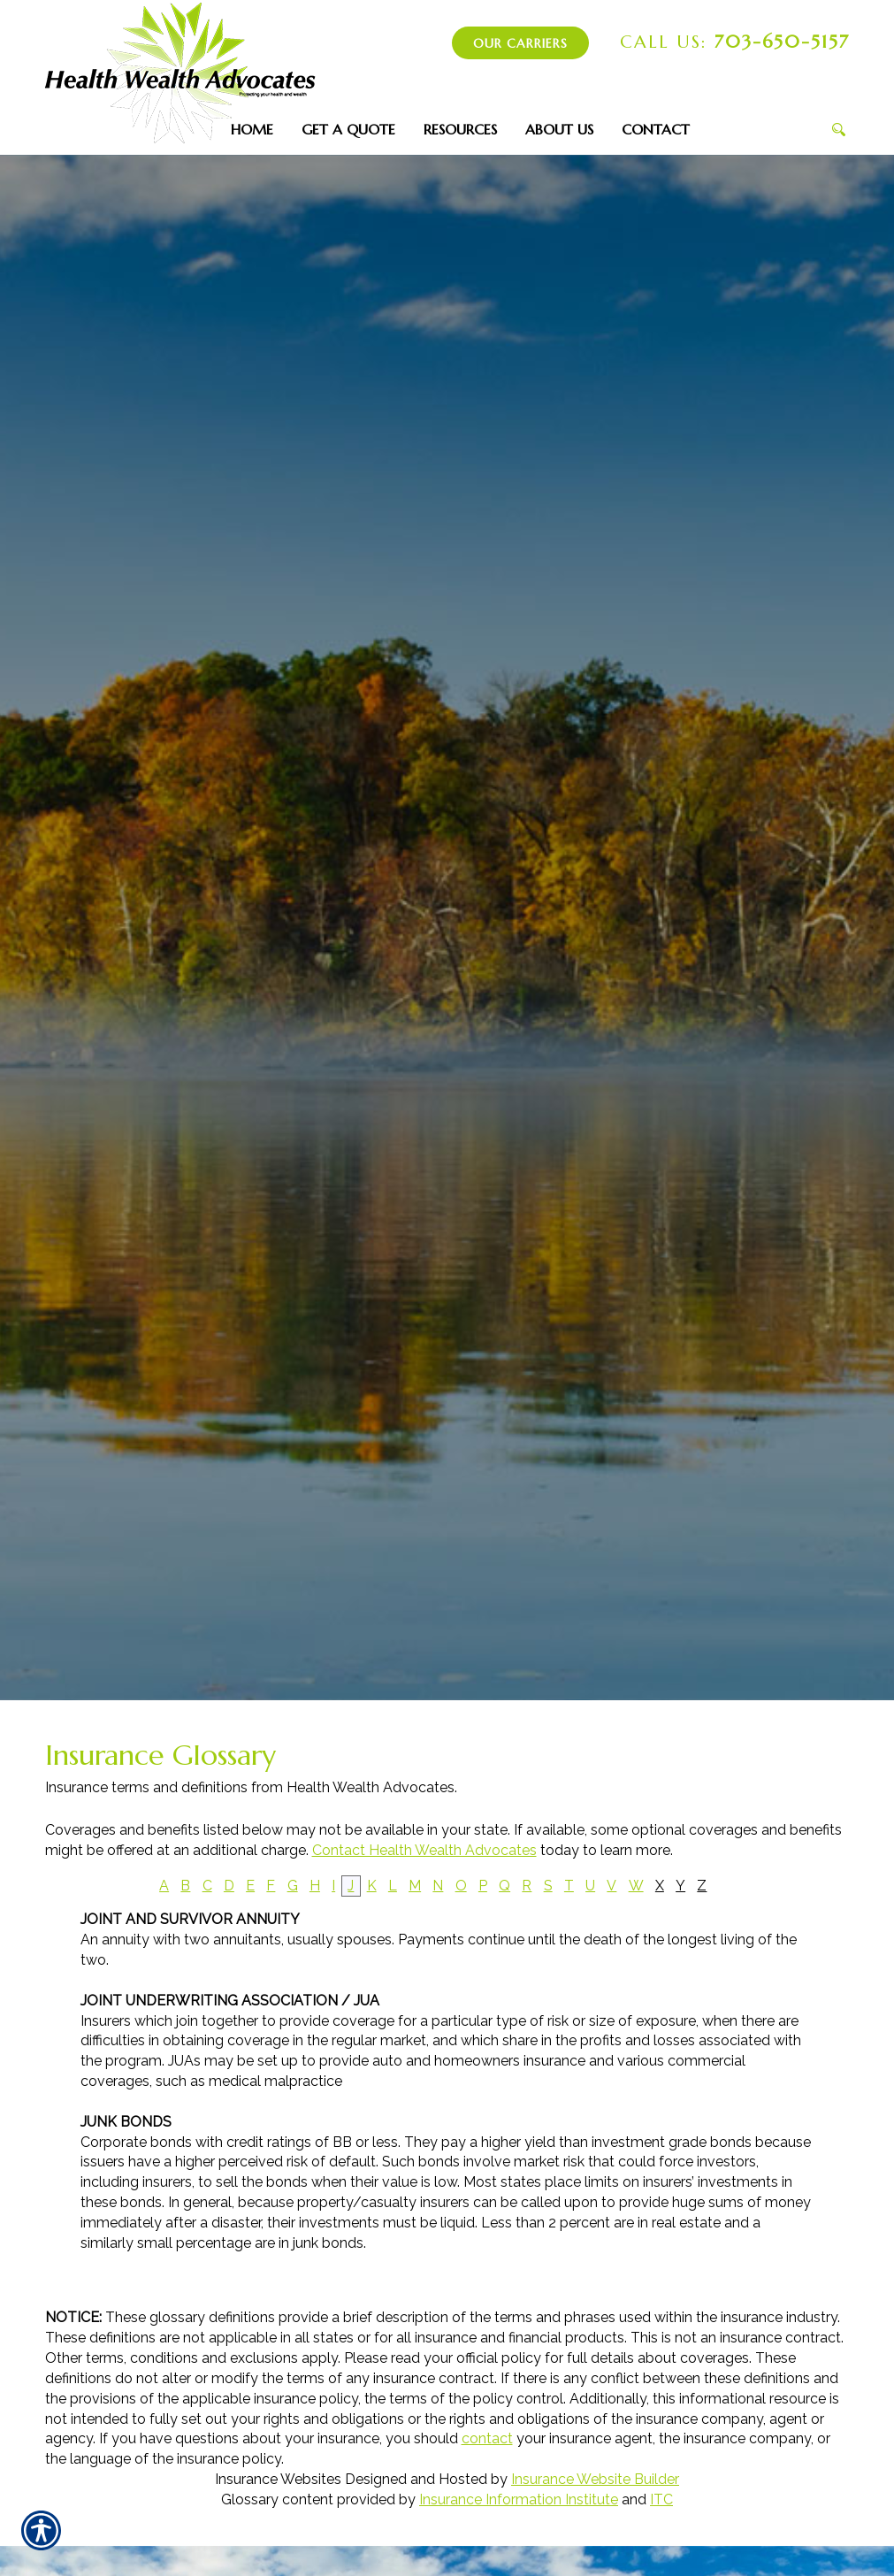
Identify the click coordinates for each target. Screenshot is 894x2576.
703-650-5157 (735, 42)
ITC (661, 2499)
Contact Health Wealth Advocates (424, 1850)
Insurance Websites (278, 2479)
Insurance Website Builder (595, 2479)
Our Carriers (520, 43)
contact (487, 2438)
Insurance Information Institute (518, 2499)
